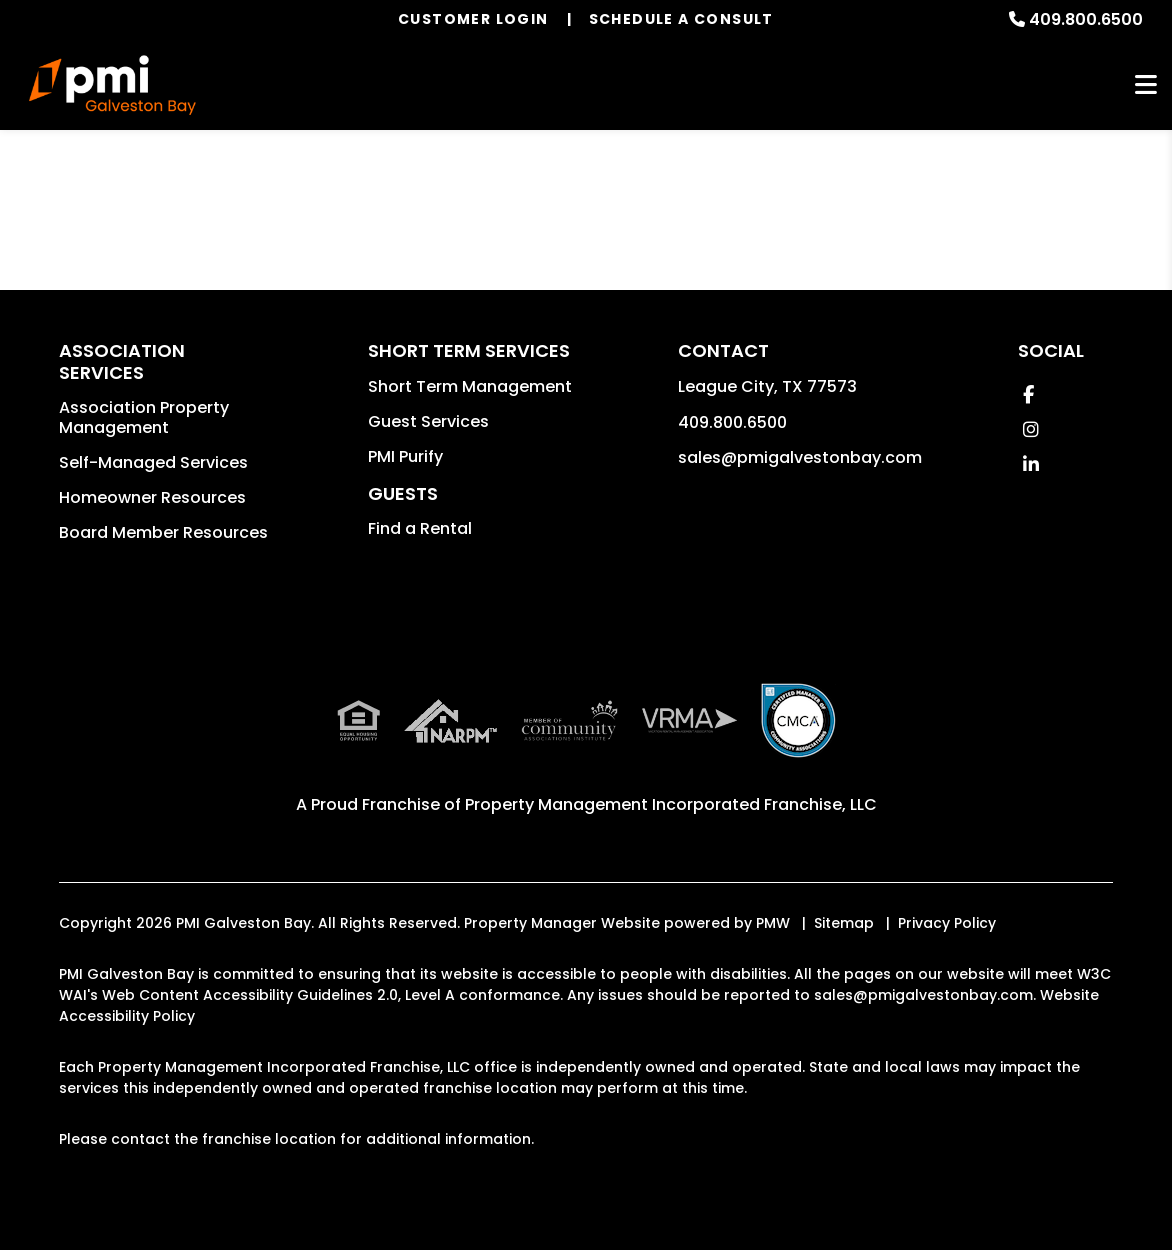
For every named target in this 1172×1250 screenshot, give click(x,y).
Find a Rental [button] (420, 528)
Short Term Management (470, 386)
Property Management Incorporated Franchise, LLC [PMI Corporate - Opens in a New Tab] (671, 804)
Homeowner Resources (152, 497)
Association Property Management (144, 417)
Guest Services (428, 421)
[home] (112, 85)
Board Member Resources (163, 532)
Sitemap (844, 923)
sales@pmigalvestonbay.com (800, 457)
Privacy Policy (947, 923)
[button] (1028, 394)
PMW (773, 923)
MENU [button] (1146, 85)
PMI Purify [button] (405, 456)
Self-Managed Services (153, 462)
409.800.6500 (1086, 19)
